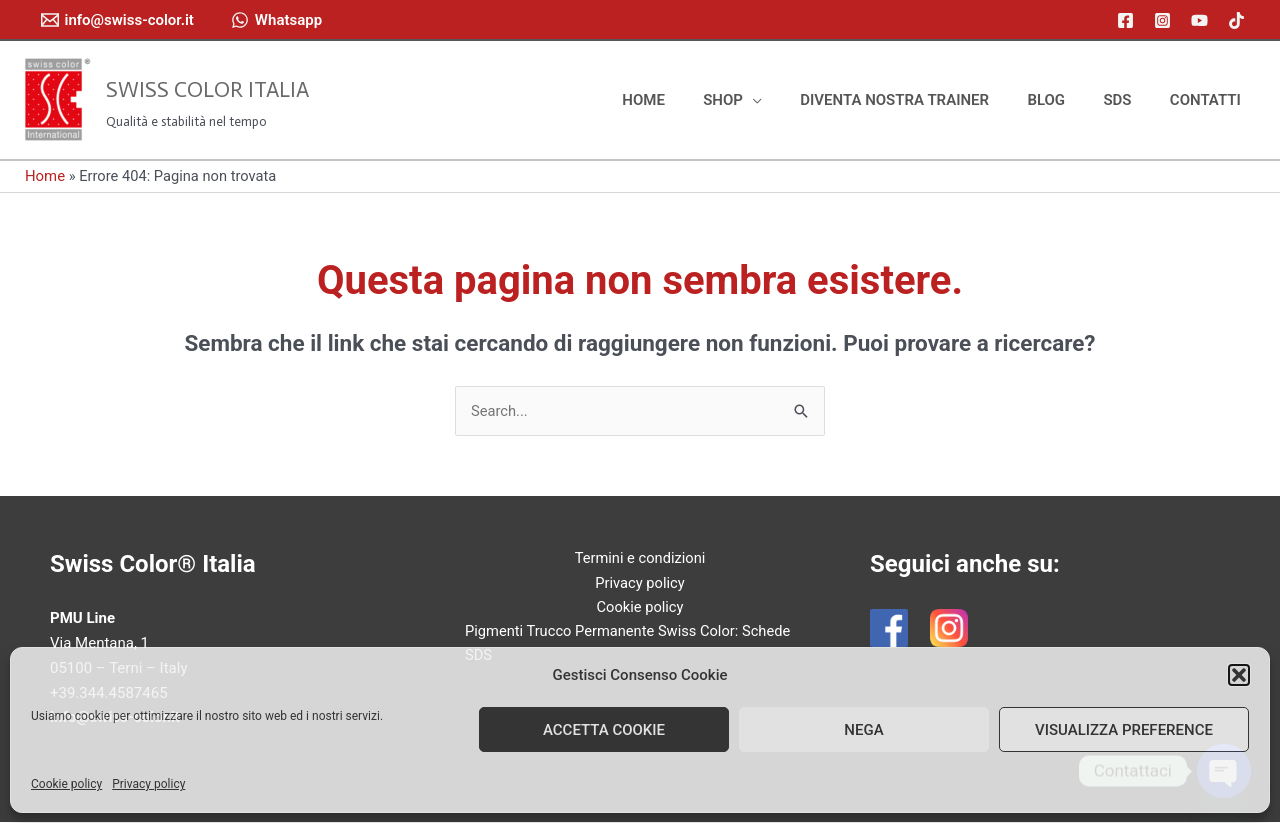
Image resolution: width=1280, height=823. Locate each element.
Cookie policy (66, 784)
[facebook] (1128, 20)
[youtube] (1202, 20)
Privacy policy (148, 784)
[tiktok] (1239, 20)
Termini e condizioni (640, 559)
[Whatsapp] (276, 20)
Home (45, 176)
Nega (863, 730)
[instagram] (1165, 20)
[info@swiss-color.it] (117, 20)
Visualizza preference (1124, 730)
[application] (789, 100)
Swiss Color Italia (207, 89)
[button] (1239, 675)
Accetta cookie (604, 730)
